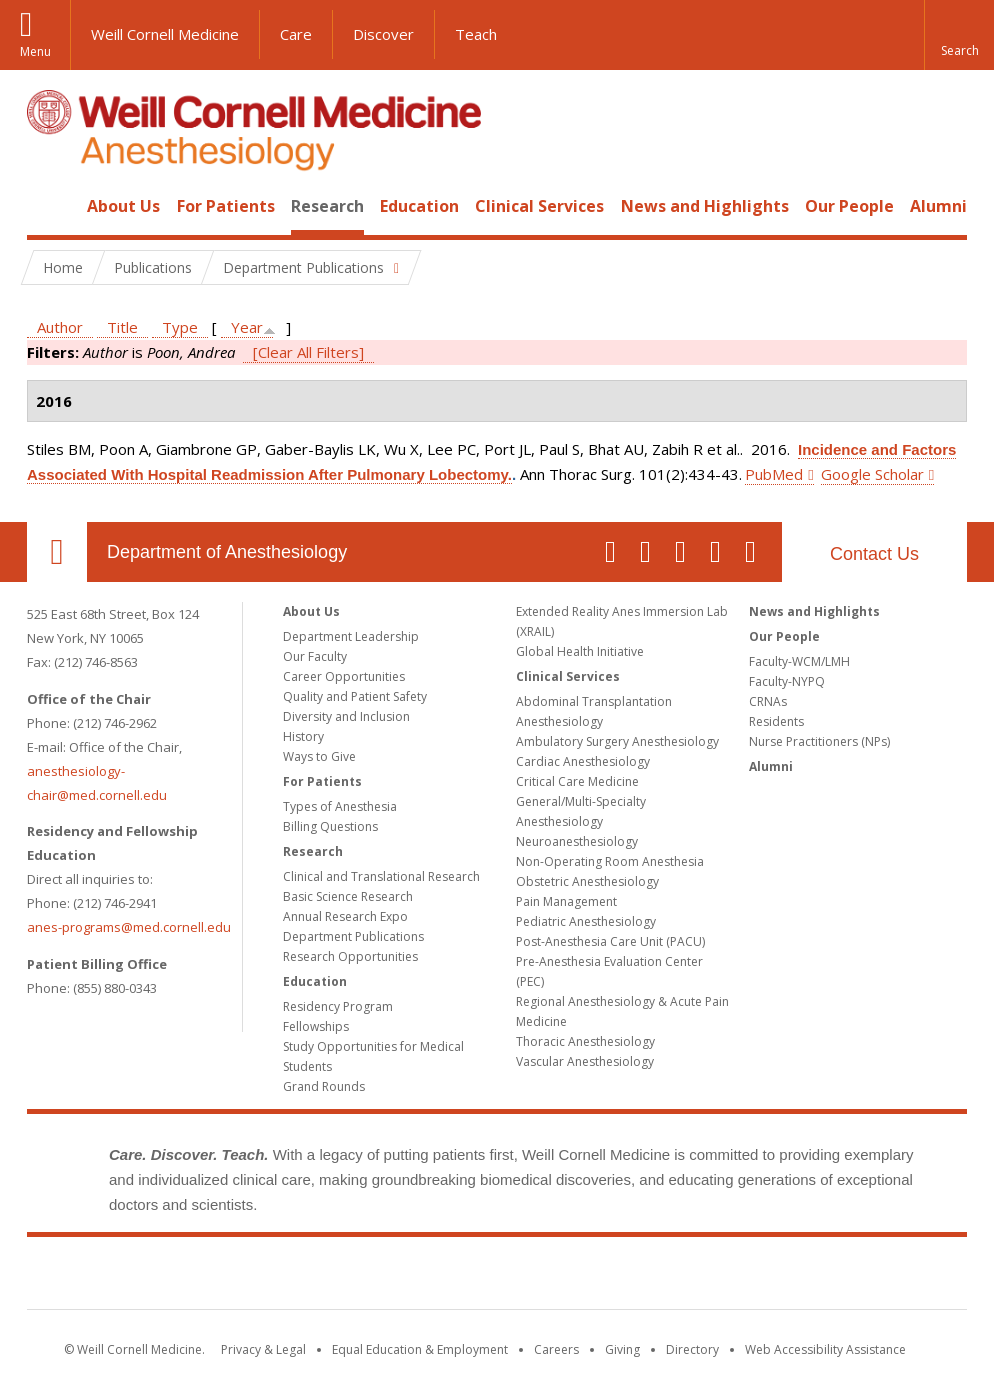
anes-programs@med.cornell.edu (129, 927)
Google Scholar (872, 474)
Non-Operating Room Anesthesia (610, 861)
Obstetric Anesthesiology (587, 881)
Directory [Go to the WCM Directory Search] (692, 1349)
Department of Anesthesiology (227, 552)
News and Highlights (705, 206)
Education (419, 206)
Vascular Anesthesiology (585, 1061)
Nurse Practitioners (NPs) (819, 741)
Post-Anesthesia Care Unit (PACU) (610, 941)
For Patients (226, 206)
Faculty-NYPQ (787, 681)
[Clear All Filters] (308, 352)
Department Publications (353, 936)
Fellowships (316, 1026)
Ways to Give (319, 756)
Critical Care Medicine (577, 781)
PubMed (774, 474)
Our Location (57, 552)
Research (327, 206)
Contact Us (874, 554)
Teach (476, 34)
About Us (123, 206)
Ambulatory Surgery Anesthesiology (617, 741)
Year (247, 327)
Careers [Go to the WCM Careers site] (556, 1349)
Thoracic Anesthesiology (585, 1041)
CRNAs (768, 701)
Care (296, 34)
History (303, 736)
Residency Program (338, 1006)
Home (49, 206)
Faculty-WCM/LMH (799, 661)
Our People (849, 206)
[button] (959, 35)
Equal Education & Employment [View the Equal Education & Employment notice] (420, 1349)
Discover (383, 34)
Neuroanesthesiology (577, 841)
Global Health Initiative (580, 651)
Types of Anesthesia (340, 806)
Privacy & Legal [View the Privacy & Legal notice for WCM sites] (263, 1349)
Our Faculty (315, 656)
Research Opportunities (350, 956)
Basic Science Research (348, 896)
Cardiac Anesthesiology (583, 761)
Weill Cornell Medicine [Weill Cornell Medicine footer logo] (497, 1277)
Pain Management (566, 901)
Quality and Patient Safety (355, 696)
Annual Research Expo (345, 916)
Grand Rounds (324, 1086)
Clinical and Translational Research (381, 876)
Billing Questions (330, 826)
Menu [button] (35, 51)
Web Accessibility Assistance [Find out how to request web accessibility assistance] (825, 1349)
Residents (776, 721)
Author (60, 327)
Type (180, 327)
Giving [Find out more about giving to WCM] (622, 1349)
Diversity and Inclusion (346, 716)
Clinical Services (539, 206)
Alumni (938, 206)
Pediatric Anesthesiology (586, 921)
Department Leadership (351, 636)
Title (122, 327)
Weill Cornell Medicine (165, 34)
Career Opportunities (344, 676)
